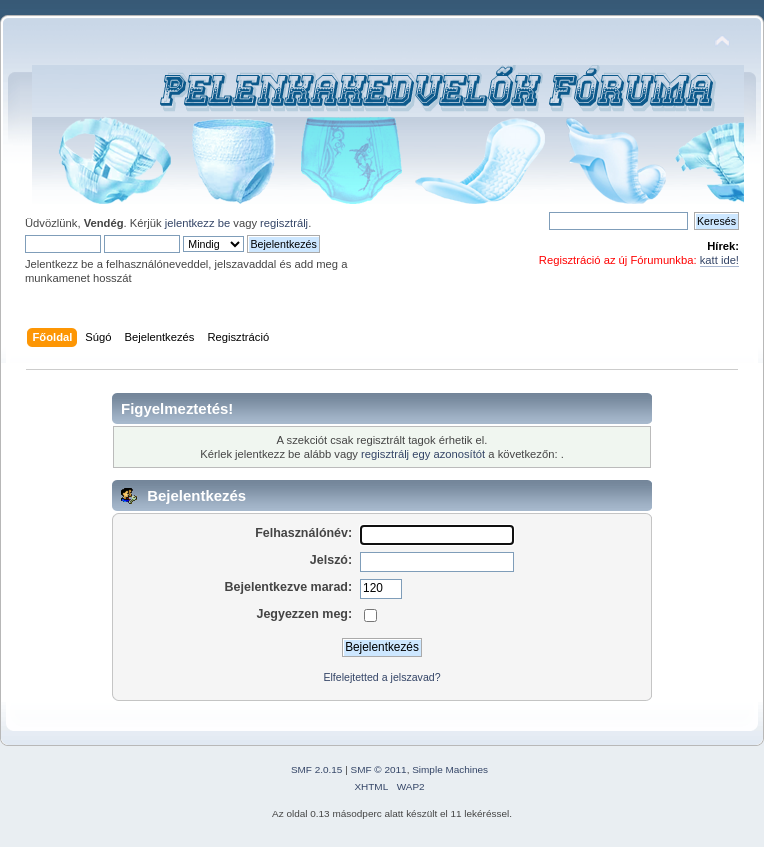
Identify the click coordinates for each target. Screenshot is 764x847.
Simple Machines (450, 769)
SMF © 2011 (379, 769)
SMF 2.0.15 (317, 769)
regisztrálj (284, 223)
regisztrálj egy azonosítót (423, 454)
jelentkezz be (197, 223)
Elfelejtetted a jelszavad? (381, 677)
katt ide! (719, 260)
